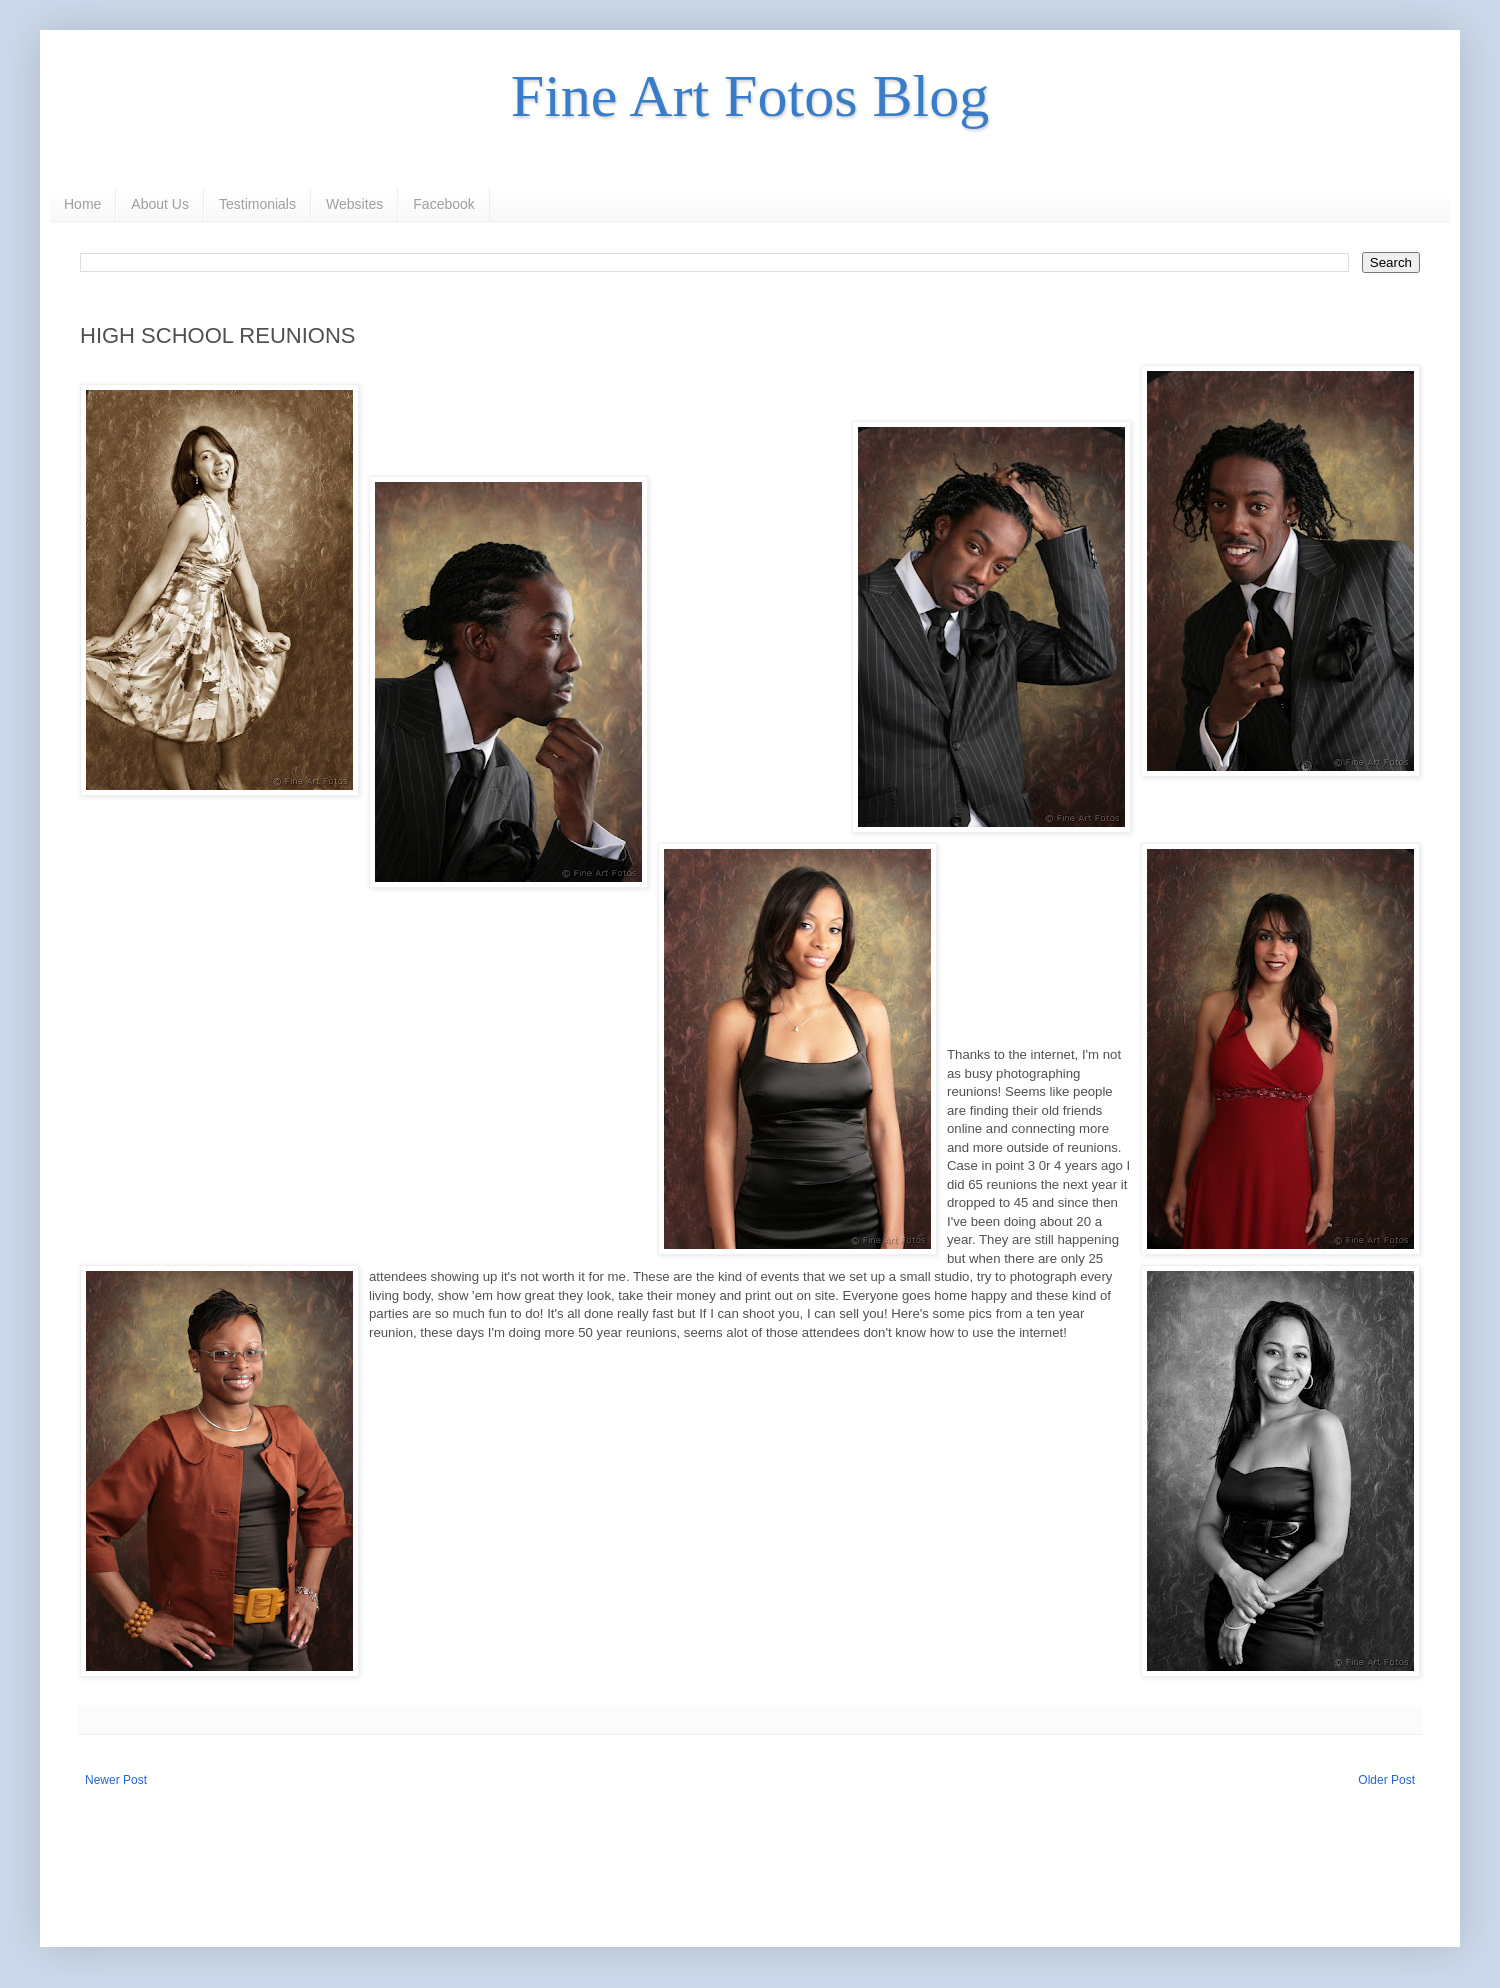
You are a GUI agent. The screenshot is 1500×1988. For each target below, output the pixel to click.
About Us (160, 204)
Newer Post (116, 1780)
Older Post (1386, 1780)
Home (82, 204)
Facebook (443, 204)
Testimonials (257, 204)
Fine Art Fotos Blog (750, 96)
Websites (354, 204)
